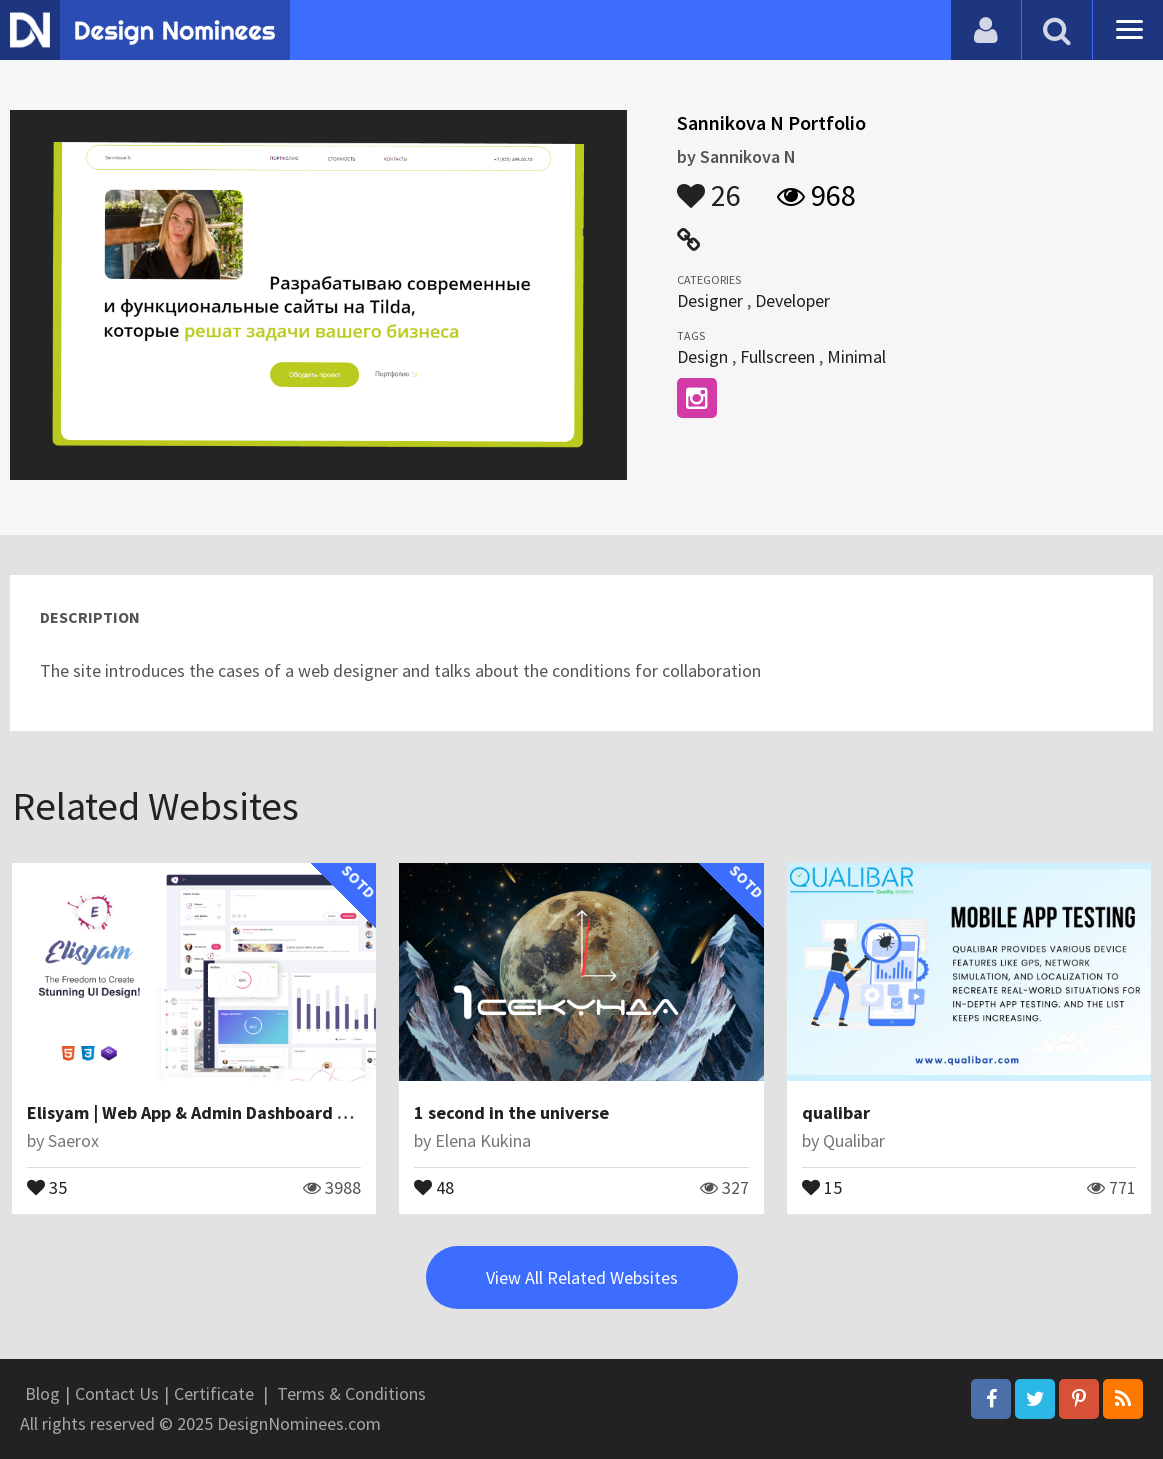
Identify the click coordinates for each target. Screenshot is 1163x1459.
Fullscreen (777, 356)
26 (709, 186)
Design (702, 356)
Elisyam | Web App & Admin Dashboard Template (221, 1112)
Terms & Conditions (351, 1393)
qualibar (836, 1112)
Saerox (73, 1140)
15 (822, 1186)
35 (47, 1186)
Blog (42, 1393)
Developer (792, 300)
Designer (710, 300)
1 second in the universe (511, 1112)
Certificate (214, 1393)
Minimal (856, 356)
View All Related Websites (582, 1277)
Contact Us (117, 1393)
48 (434, 1186)
